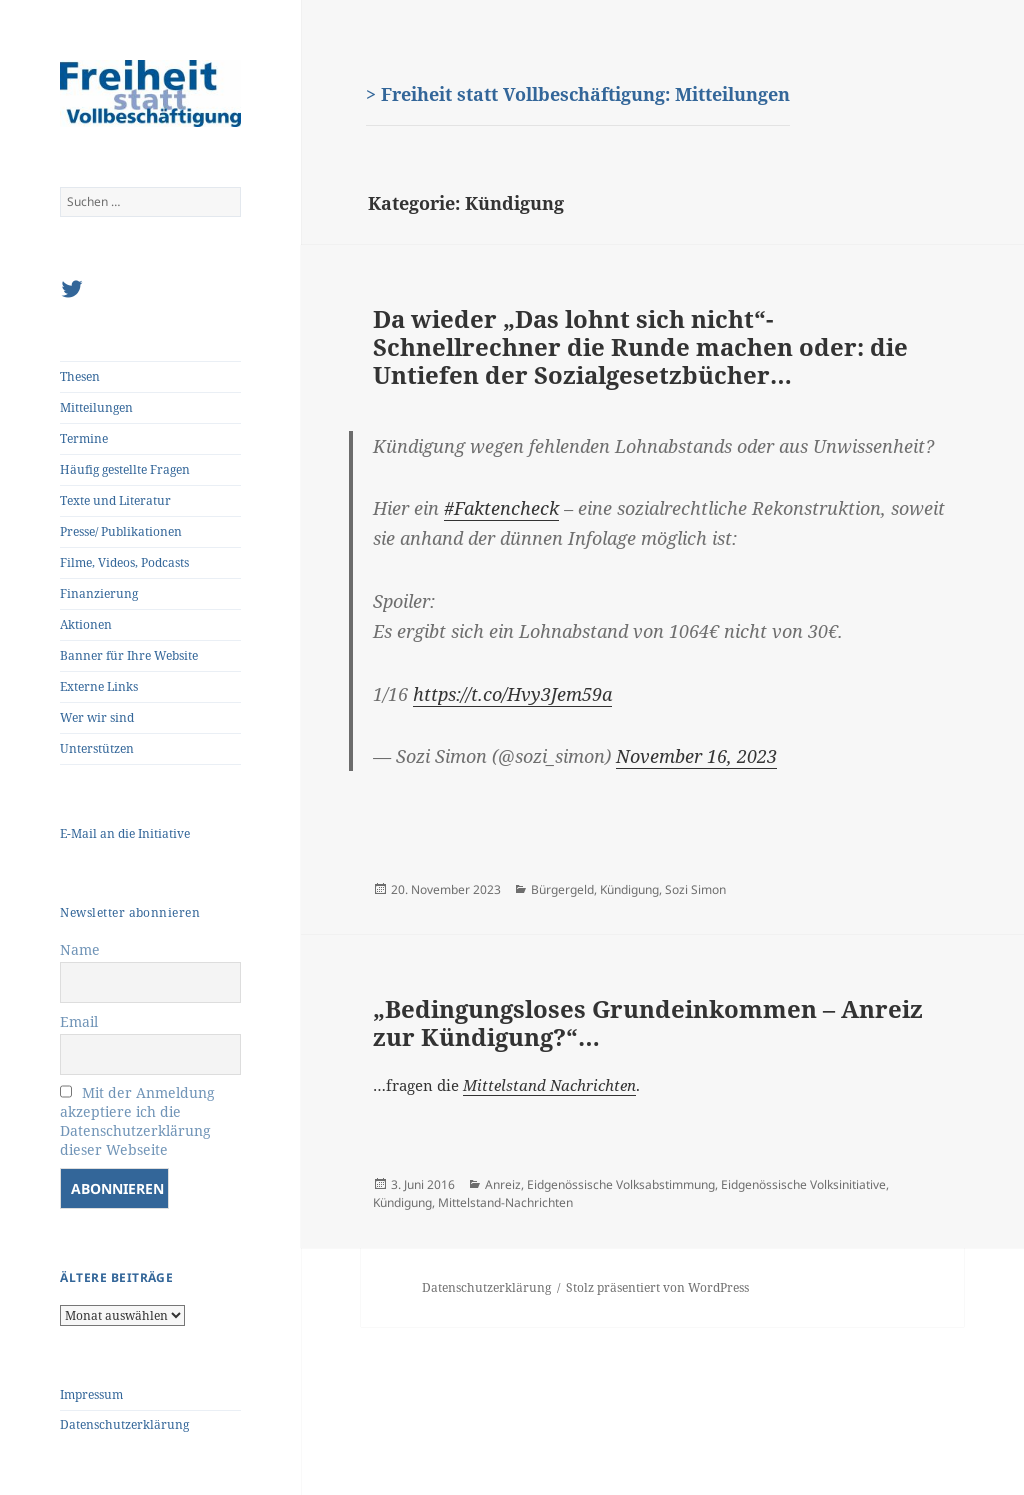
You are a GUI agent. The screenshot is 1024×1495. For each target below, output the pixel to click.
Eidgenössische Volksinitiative (803, 1184)
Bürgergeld (562, 889)
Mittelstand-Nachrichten (505, 1202)
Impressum (91, 1394)
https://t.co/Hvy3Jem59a (512, 694)
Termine (84, 438)
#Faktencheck (501, 508)
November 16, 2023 (696, 756)
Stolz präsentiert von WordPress (657, 1287)
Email (79, 1021)
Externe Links (99, 686)
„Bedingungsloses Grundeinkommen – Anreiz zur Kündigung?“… (648, 1022)
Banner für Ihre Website (129, 655)
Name (80, 949)
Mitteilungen (96, 407)
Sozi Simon (695, 889)
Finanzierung (99, 593)
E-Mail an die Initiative (125, 833)
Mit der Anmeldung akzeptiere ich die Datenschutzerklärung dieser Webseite (137, 1121)
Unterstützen (97, 748)
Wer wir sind (97, 717)
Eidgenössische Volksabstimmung (621, 1184)
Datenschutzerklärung (124, 1424)
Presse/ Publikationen (121, 531)
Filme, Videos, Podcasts (124, 562)
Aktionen (86, 624)
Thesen (80, 376)
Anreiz (503, 1184)
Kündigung (629, 889)
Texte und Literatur (115, 500)
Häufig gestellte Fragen (125, 469)
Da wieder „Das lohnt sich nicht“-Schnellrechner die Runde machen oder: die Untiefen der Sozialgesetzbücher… (640, 346)
